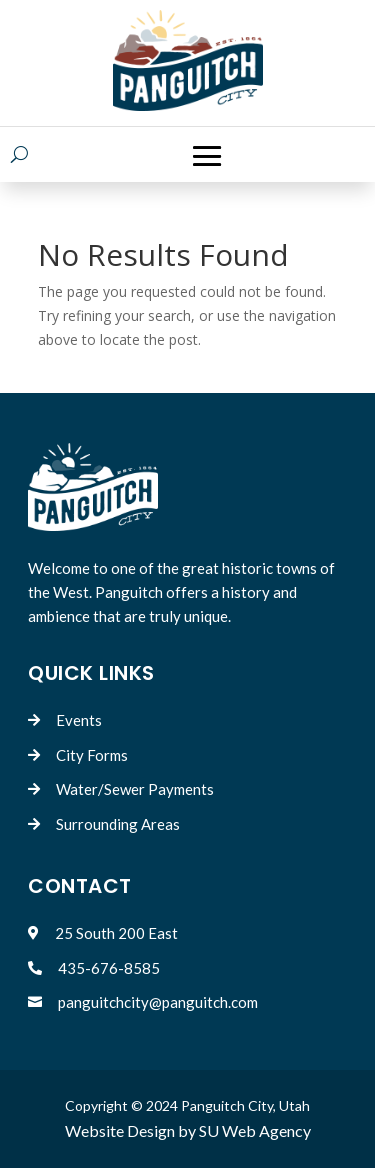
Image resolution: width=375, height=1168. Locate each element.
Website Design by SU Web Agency (188, 1130)
